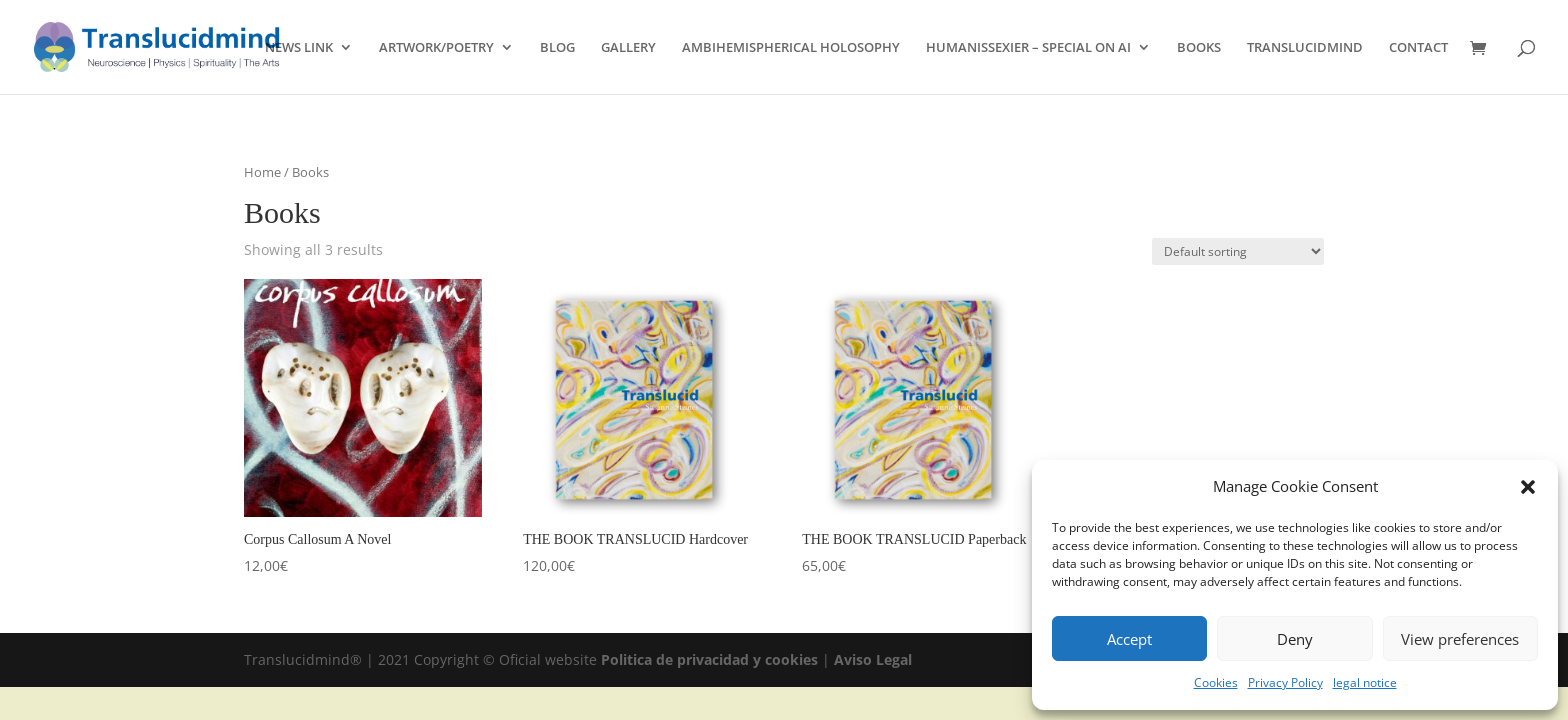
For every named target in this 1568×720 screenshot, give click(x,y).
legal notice (1365, 682)
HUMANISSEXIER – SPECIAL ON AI (1028, 48)
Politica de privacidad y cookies (711, 659)
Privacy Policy (1285, 682)
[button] (1528, 487)
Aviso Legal (873, 659)
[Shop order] (1238, 251)
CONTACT (1418, 48)
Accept (1129, 639)
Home (262, 172)
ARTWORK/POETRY (436, 48)
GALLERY (628, 48)
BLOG (557, 48)
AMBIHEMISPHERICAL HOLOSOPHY (791, 48)
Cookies (1216, 682)
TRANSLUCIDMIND (1305, 48)
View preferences (1460, 639)
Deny (1295, 639)
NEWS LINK (299, 48)
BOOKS (1199, 48)
